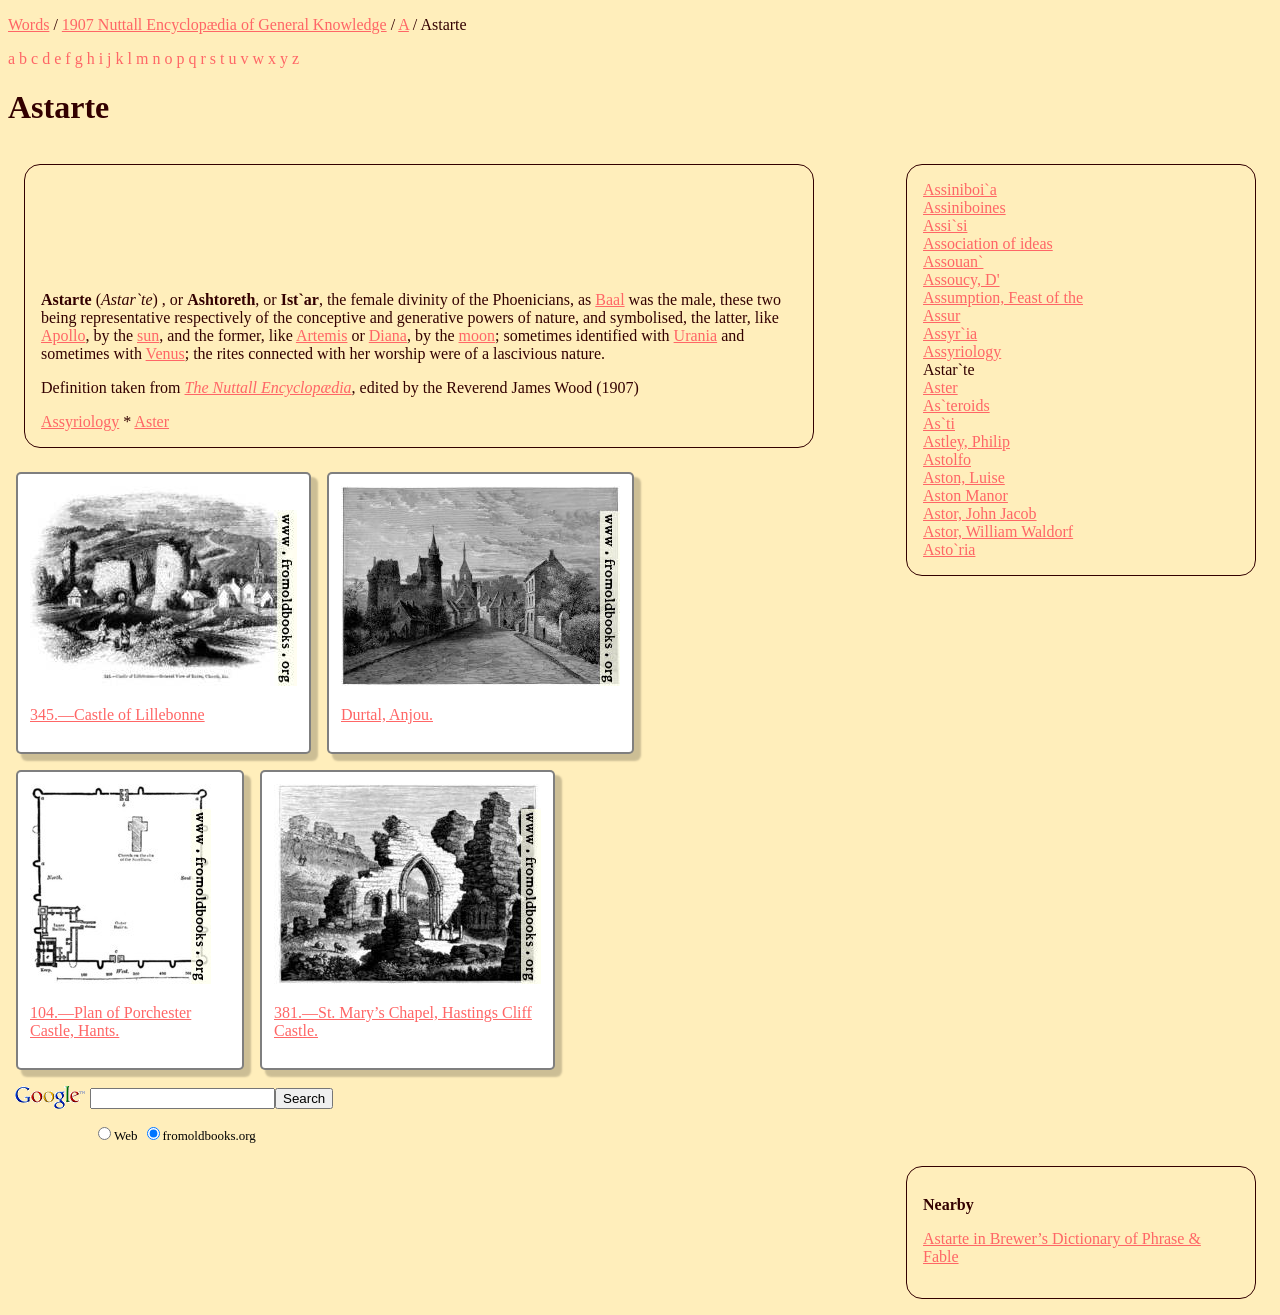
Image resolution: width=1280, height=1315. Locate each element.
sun (148, 335)
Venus (165, 353)
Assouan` (953, 261)
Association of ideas (988, 243)
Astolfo (947, 459)
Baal (609, 299)
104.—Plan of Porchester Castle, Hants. (110, 1021)
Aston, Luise (964, 477)
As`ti (939, 423)
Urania (696, 335)
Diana (388, 335)
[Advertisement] (405, 226)
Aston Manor (965, 495)
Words (28, 24)
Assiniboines (964, 207)
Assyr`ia (950, 333)
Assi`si (945, 225)
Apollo (63, 335)
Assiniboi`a (960, 189)
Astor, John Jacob (980, 513)
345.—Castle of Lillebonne (117, 714)
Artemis (322, 335)
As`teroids (956, 405)
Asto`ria (949, 549)
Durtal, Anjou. (387, 714)
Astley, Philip (966, 441)
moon (477, 335)
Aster (151, 421)
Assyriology (80, 421)
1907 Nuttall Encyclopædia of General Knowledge (224, 24)
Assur (941, 315)
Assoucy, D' (961, 279)
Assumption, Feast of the (1003, 297)
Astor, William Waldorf (998, 531)
